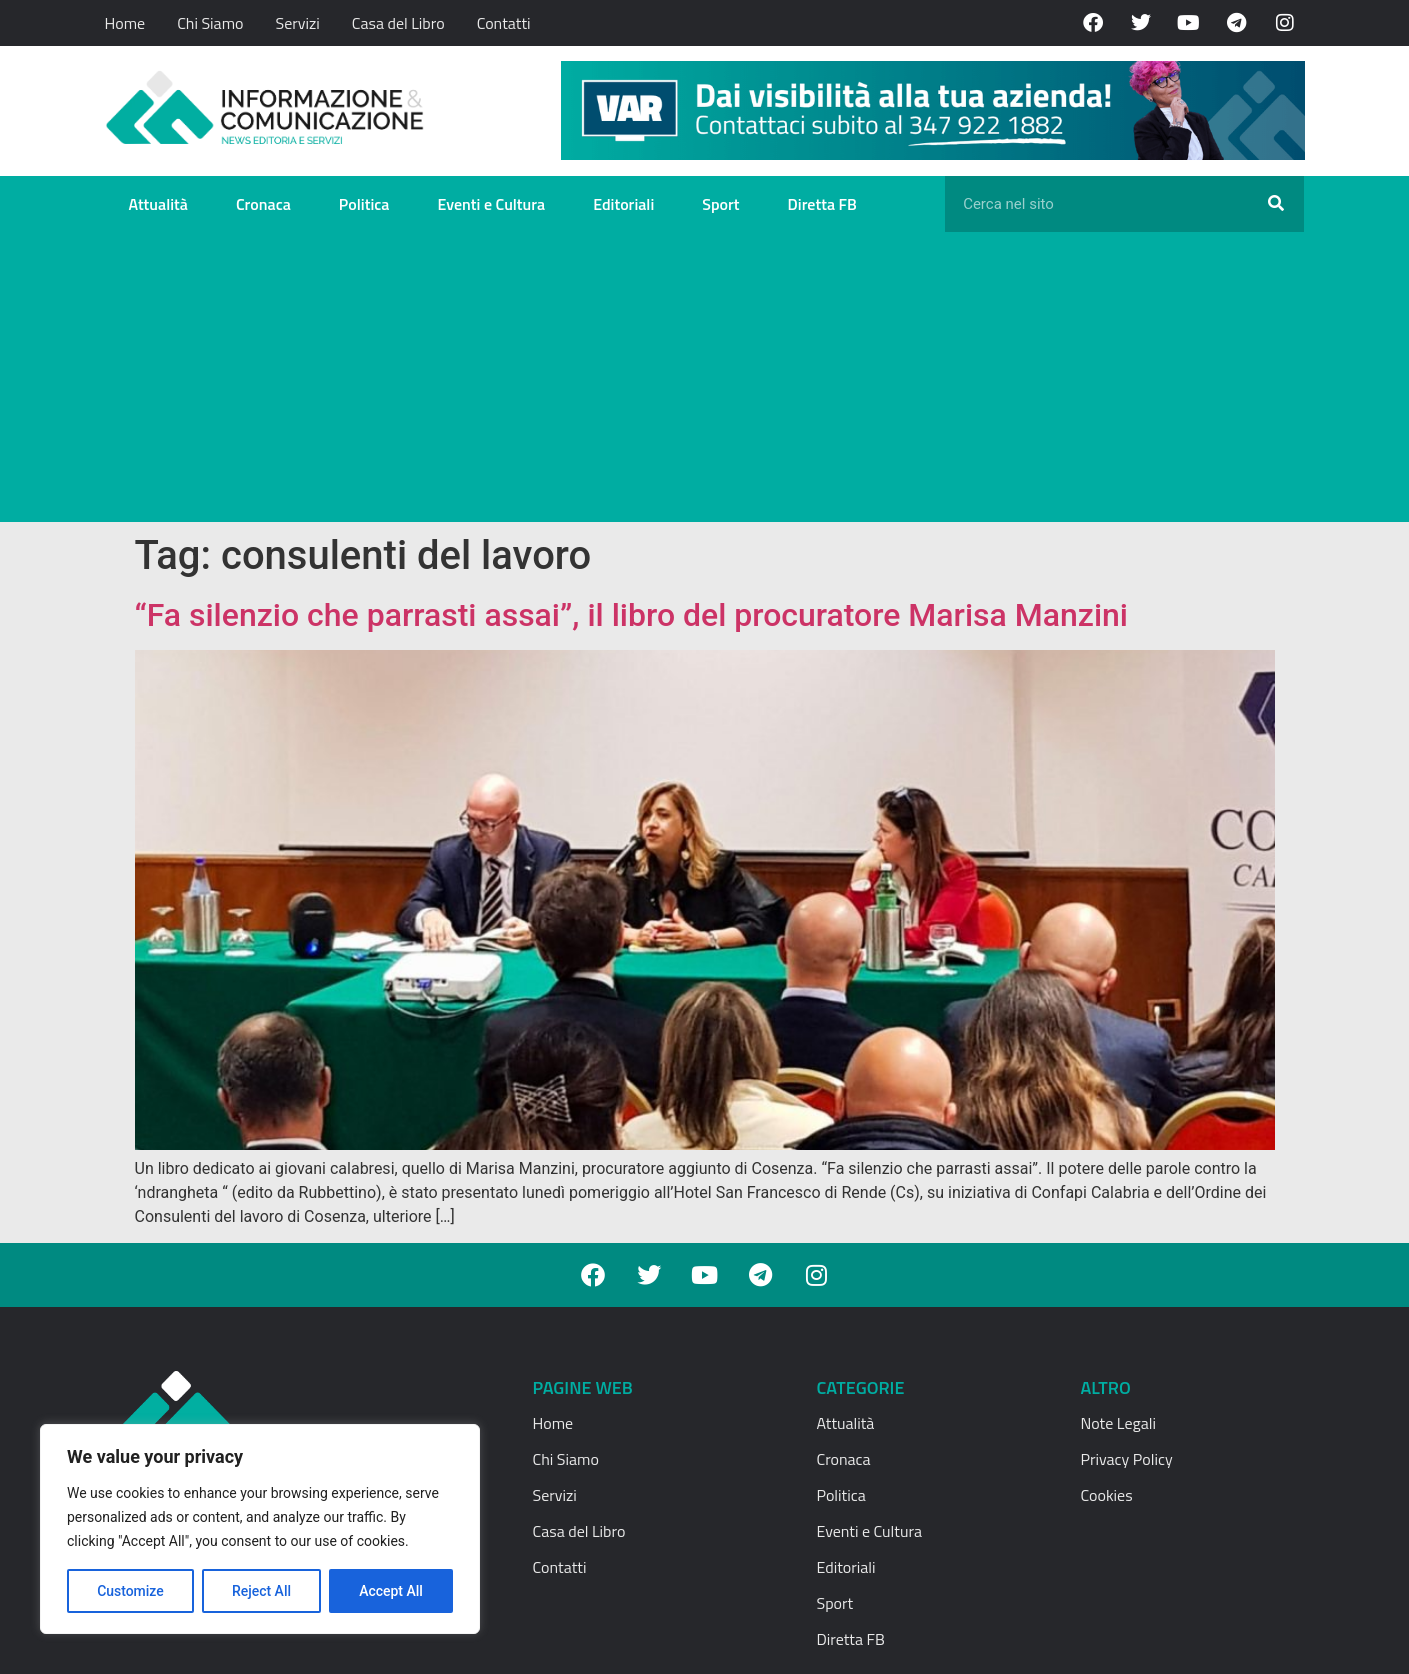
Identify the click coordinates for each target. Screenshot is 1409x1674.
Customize (130, 1591)
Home (125, 23)
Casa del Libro (398, 23)
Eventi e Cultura (491, 204)
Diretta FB (822, 204)
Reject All (261, 1591)
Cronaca (263, 204)
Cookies (1107, 1495)
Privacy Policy (1127, 1459)
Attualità (158, 204)
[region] (260, 1529)
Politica (364, 204)
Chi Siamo (210, 23)
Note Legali (1118, 1423)
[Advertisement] (705, 382)
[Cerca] (1276, 204)
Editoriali (623, 204)
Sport (720, 204)
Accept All (391, 1591)
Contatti (504, 23)
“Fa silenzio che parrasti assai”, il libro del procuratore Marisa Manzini (632, 615)
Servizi (297, 23)
